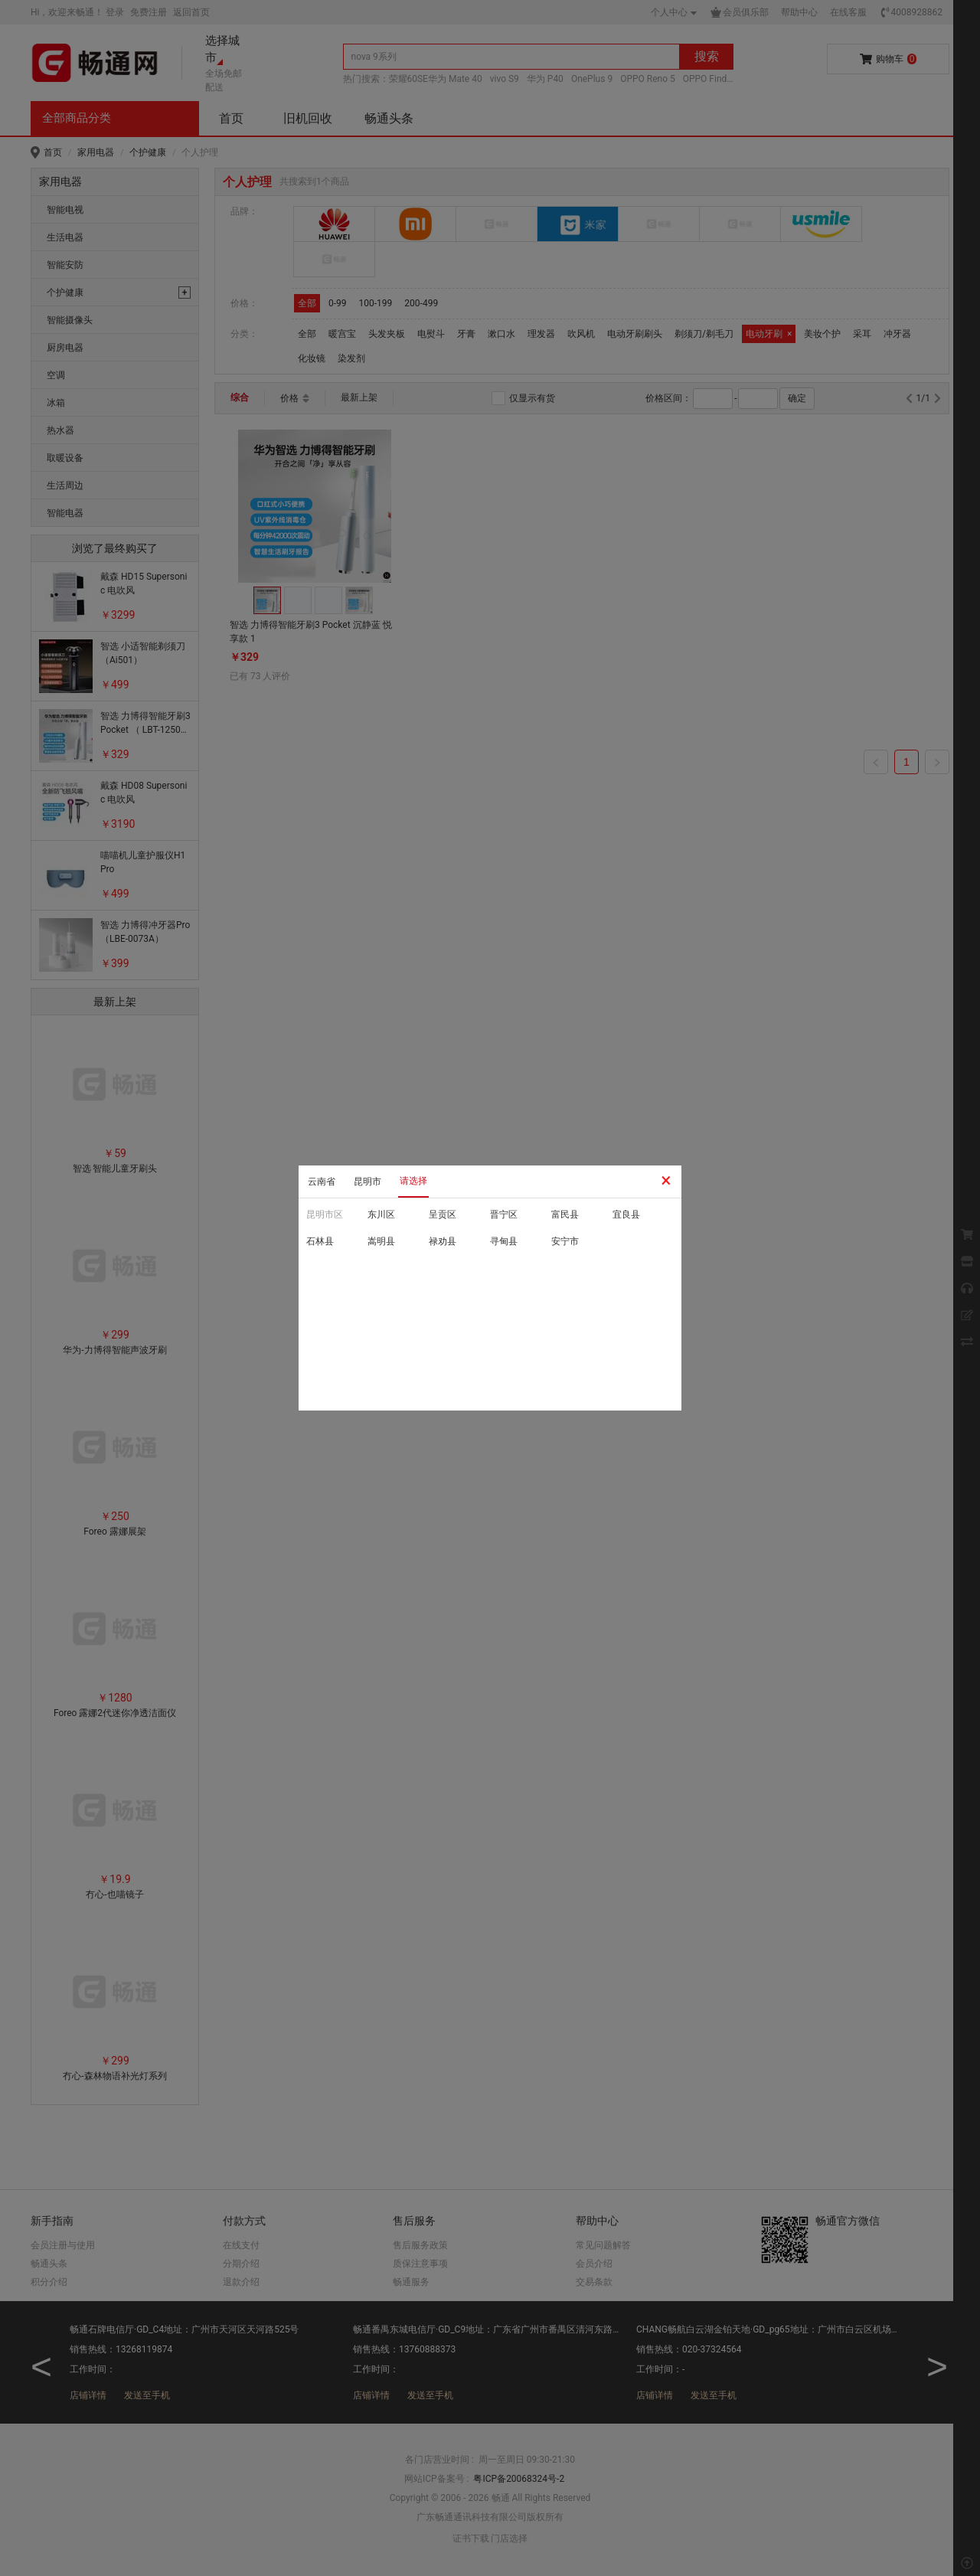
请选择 (413, 1180)
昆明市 (367, 1181)
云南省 (321, 1181)
